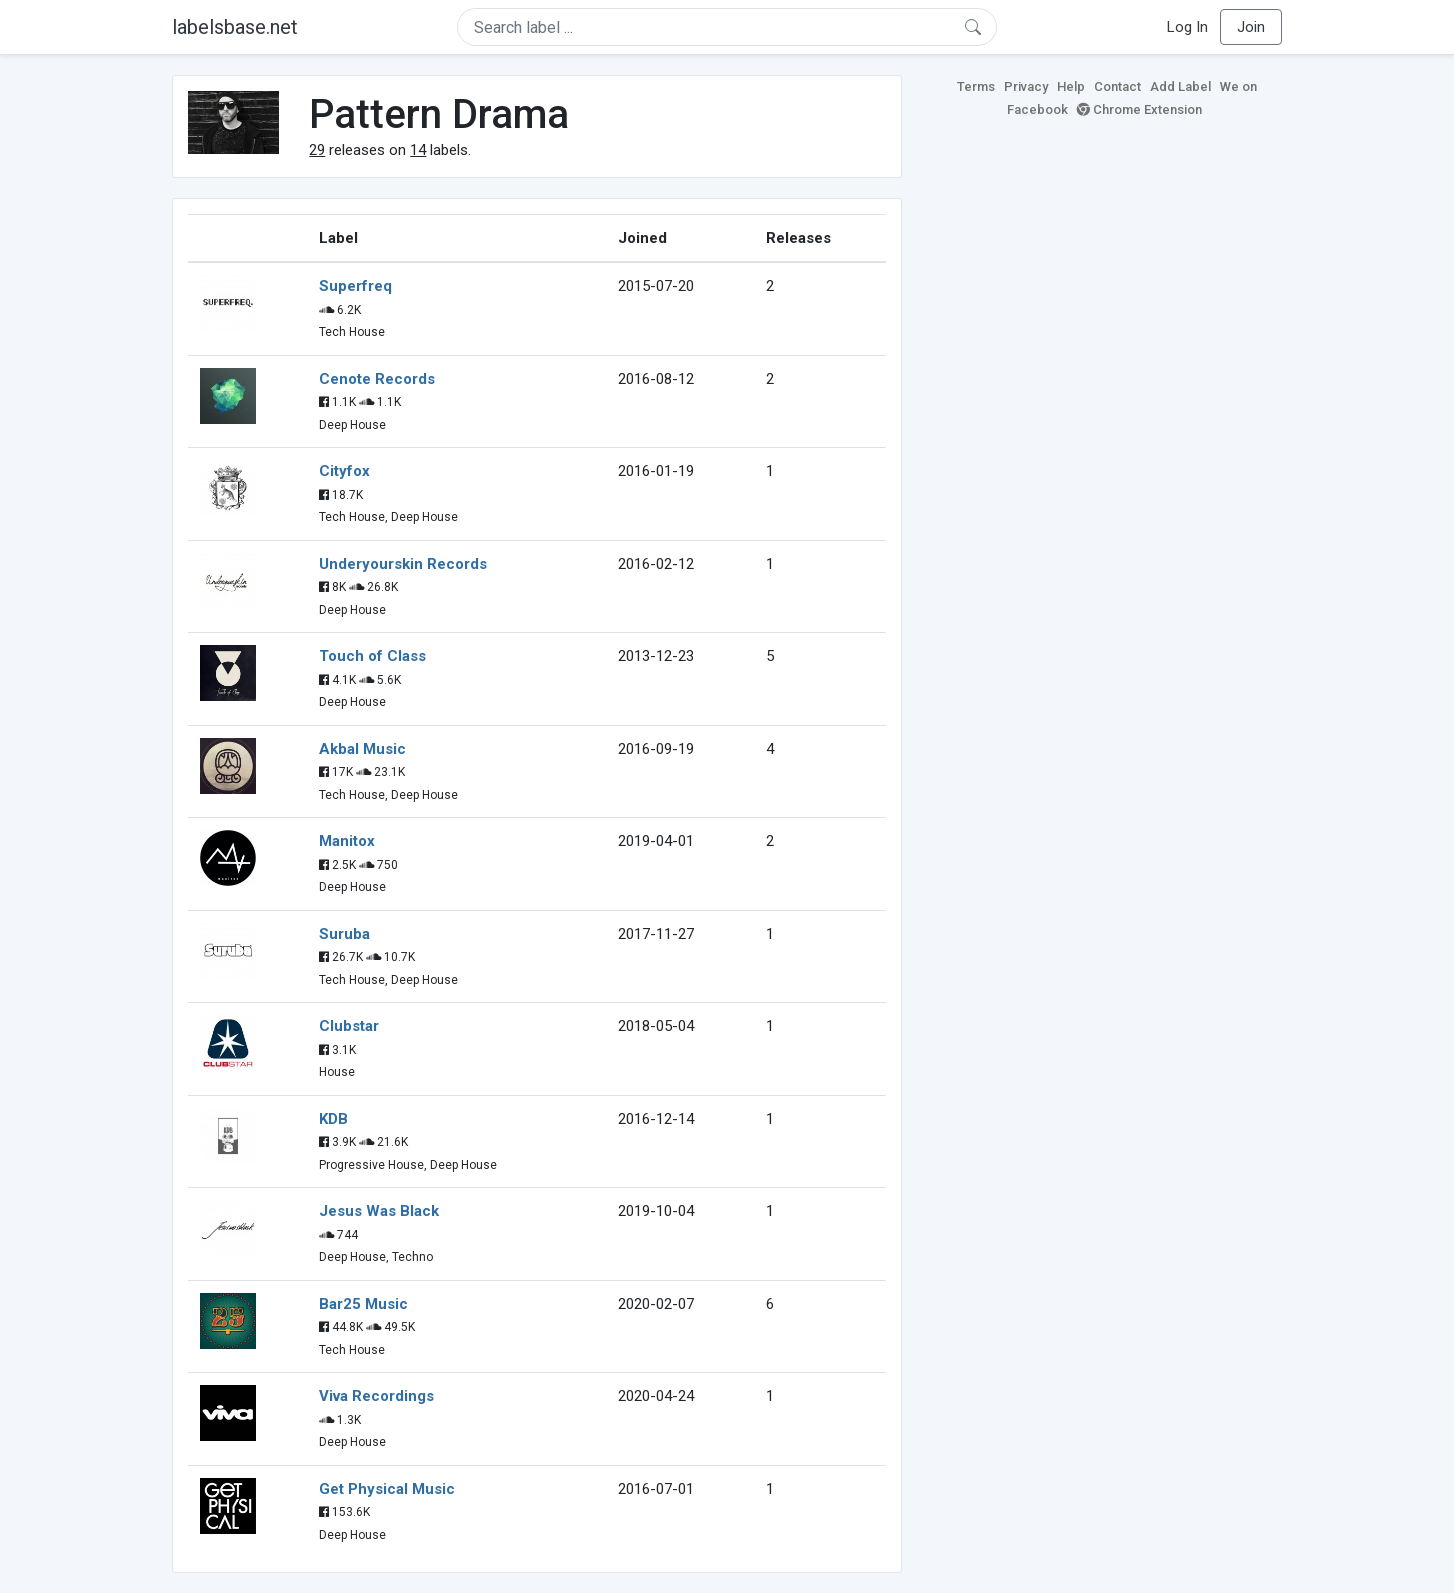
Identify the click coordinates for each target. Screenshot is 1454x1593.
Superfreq (355, 286)
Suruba (344, 934)
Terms (976, 86)
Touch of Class (372, 656)
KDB (333, 1119)
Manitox (347, 841)
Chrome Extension (1139, 109)
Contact (1117, 86)
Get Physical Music (387, 1489)
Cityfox (344, 471)
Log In (1187, 27)
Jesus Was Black (379, 1211)
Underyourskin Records (403, 564)
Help (1071, 86)
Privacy (1026, 86)
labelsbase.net (235, 27)
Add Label (1180, 86)
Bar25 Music (363, 1304)
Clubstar (349, 1026)
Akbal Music (362, 749)
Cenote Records (377, 379)
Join (1251, 27)
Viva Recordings (376, 1396)
